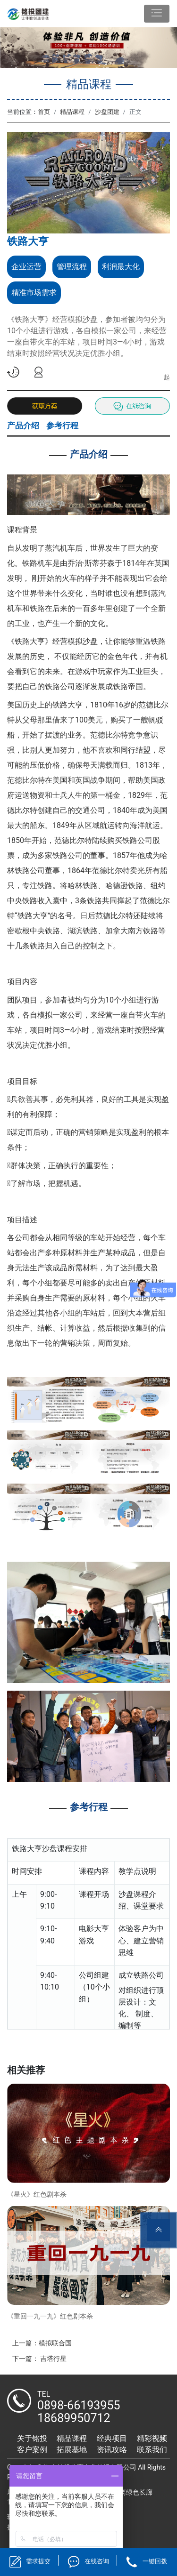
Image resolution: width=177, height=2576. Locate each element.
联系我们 (152, 2449)
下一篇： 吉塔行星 (39, 2358)
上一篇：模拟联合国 (42, 2343)
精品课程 (72, 111)
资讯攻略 (112, 2449)
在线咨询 (96, 2561)
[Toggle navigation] (156, 14)
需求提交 (38, 2561)
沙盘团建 (107, 111)
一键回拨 (155, 2561)
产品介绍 (23, 425)
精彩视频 (152, 2438)
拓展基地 (72, 2449)
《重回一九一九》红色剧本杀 (50, 2316)
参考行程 (62, 425)
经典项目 (112, 2438)
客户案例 (32, 2449)
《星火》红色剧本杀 (37, 2194)
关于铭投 (32, 2438)
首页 (44, 111)
